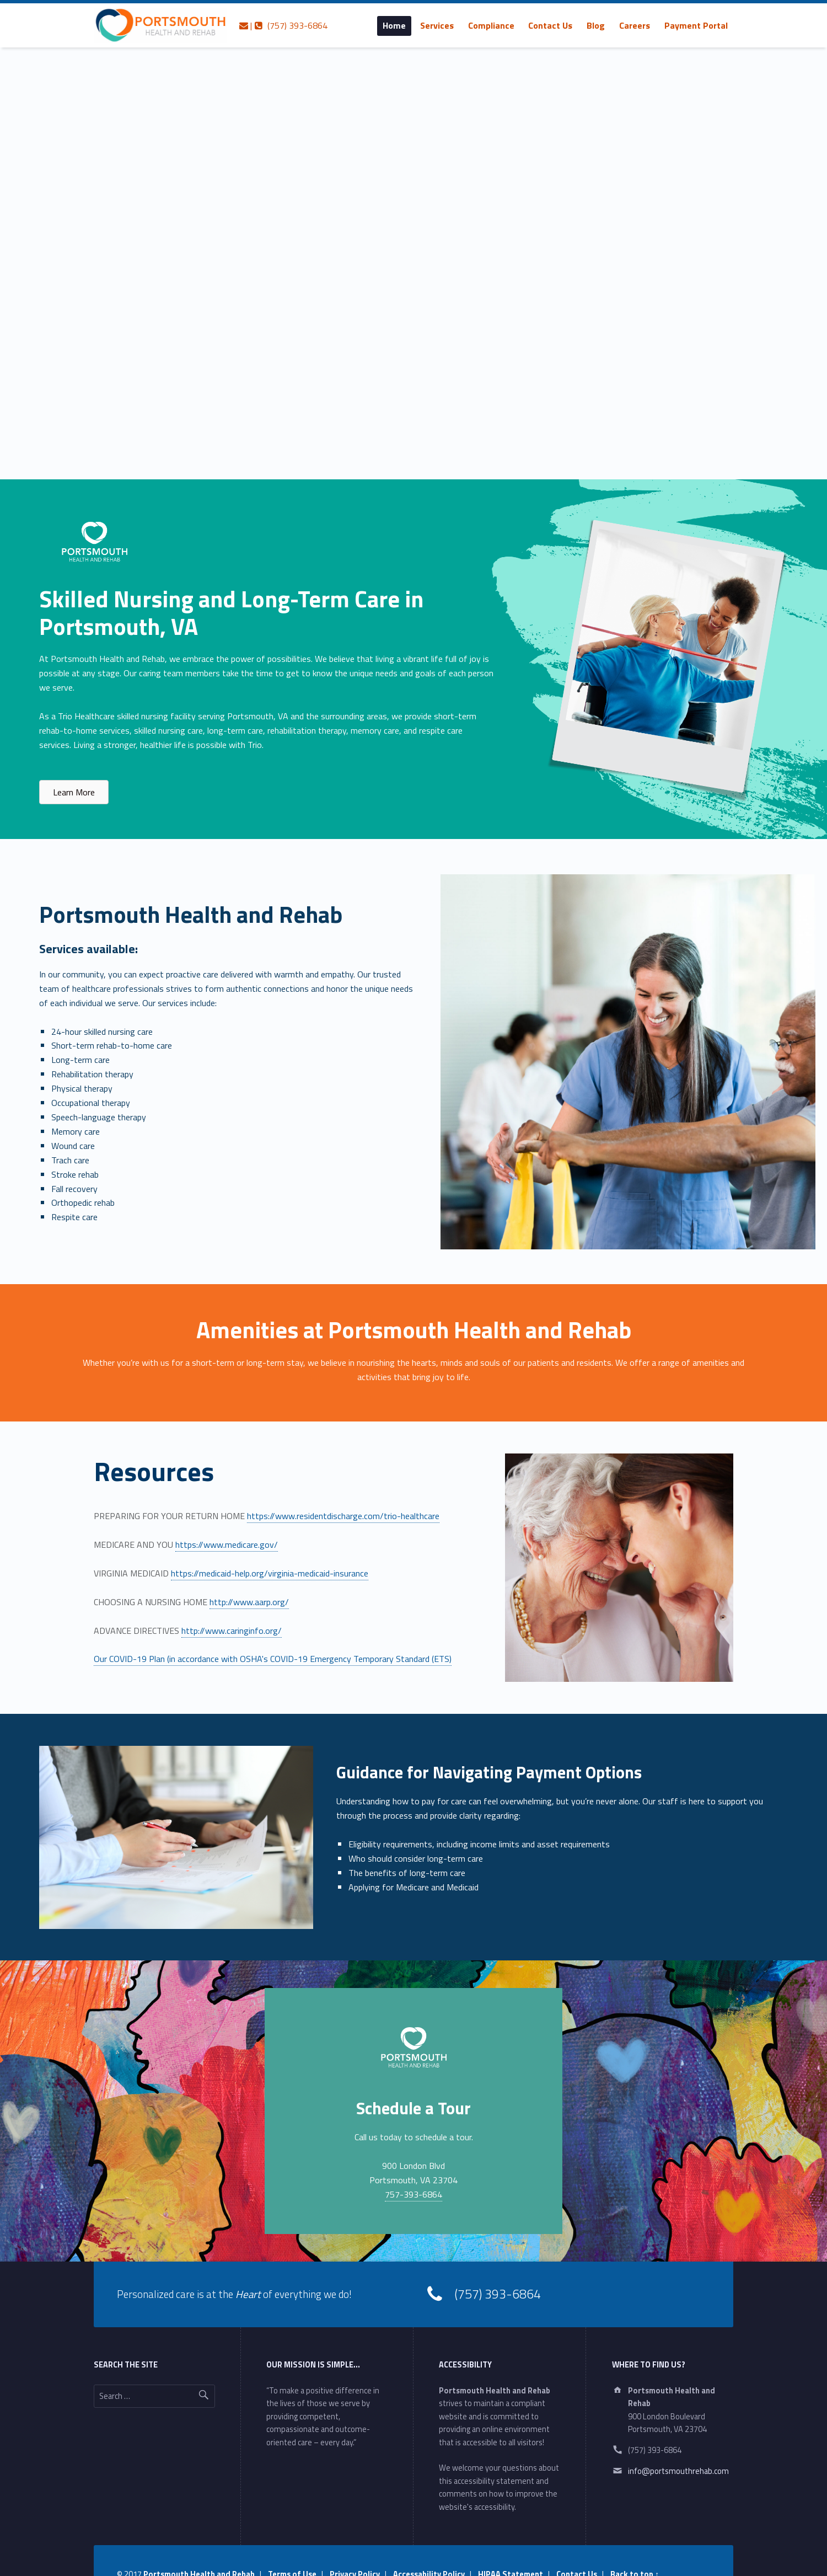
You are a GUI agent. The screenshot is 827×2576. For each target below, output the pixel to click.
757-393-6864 (413, 2194)
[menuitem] (394, 25)
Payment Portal (696, 25)
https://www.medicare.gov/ (226, 1544)
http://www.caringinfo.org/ (231, 1630)
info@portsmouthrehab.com (678, 2471)
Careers (634, 25)
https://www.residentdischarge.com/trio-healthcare (343, 1515)
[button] (74, 792)
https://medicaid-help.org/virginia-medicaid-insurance (269, 1573)
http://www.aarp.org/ (249, 1601)
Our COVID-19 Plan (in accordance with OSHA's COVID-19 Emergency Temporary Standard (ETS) (273, 1658)
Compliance (491, 25)
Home (394, 25)
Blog (596, 25)
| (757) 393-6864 (283, 25)
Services (437, 25)
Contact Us (550, 25)
